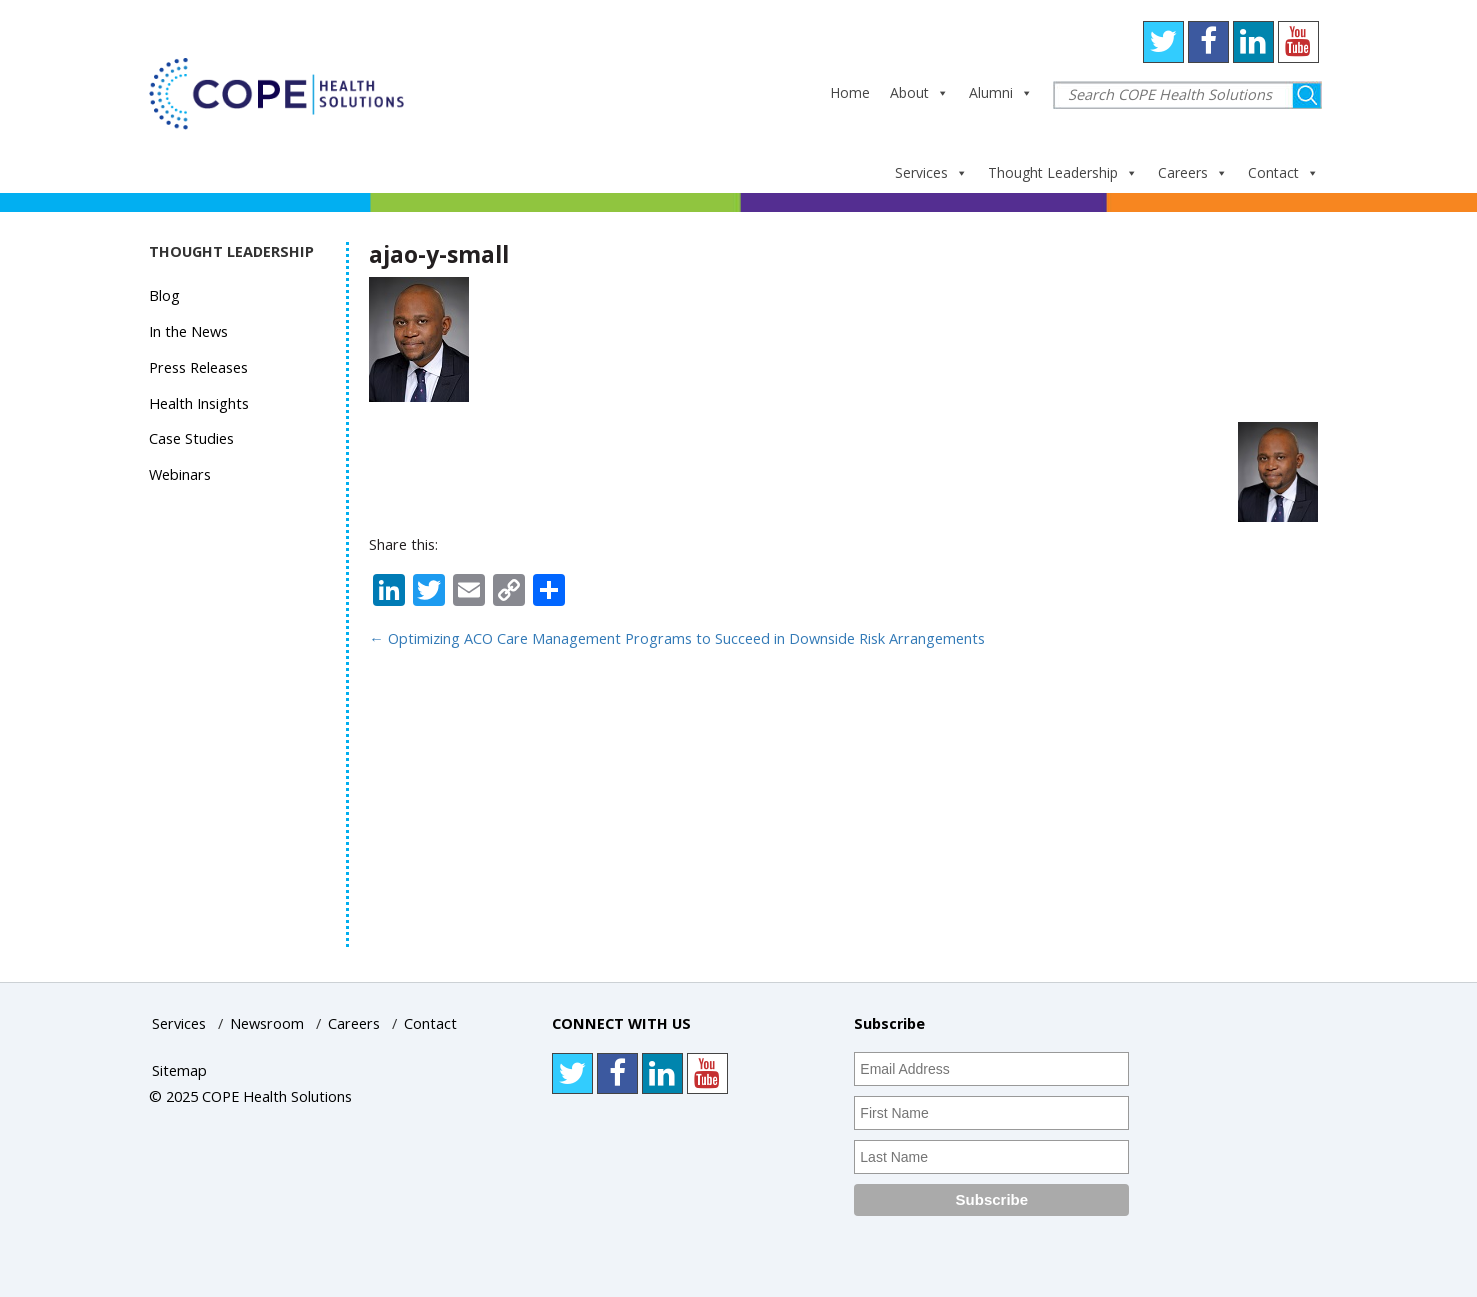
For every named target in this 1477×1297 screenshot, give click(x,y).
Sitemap (179, 1070)
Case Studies (191, 438)
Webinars (180, 474)
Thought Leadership (1063, 172)
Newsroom (267, 1023)
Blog (164, 295)
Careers (1193, 172)
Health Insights (199, 403)
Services (931, 172)
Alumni (1001, 92)
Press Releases (198, 367)
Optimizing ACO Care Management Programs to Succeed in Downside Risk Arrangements (677, 638)
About (919, 92)
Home (850, 92)
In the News (188, 331)
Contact (1283, 172)
